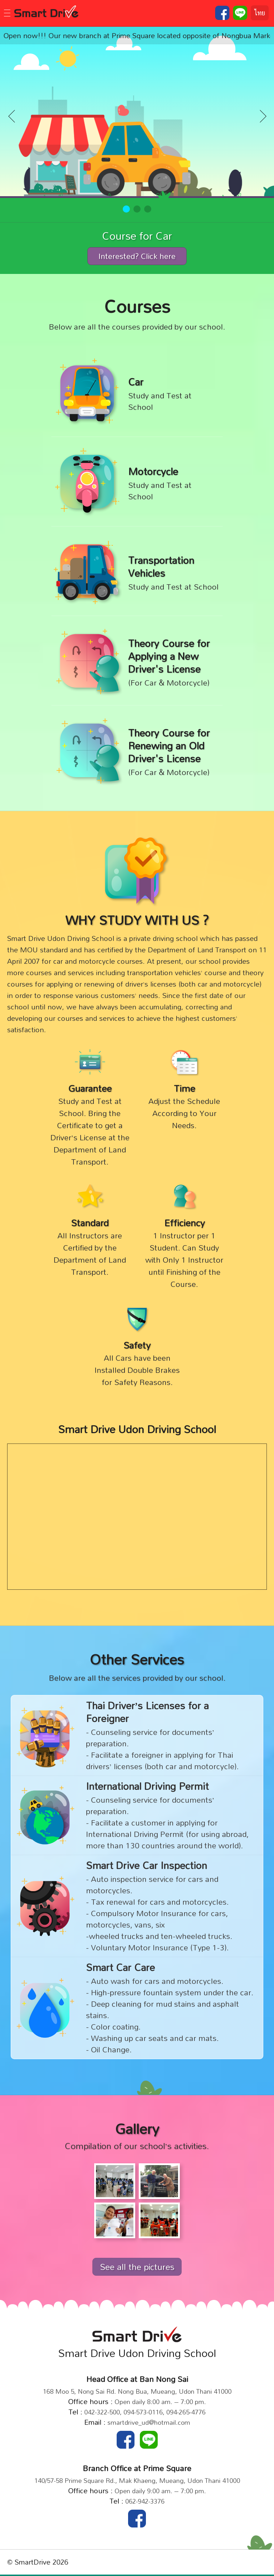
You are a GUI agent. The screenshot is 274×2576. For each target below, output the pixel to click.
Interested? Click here (137, 256)
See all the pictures (137, 2266)
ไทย (259, 13)
